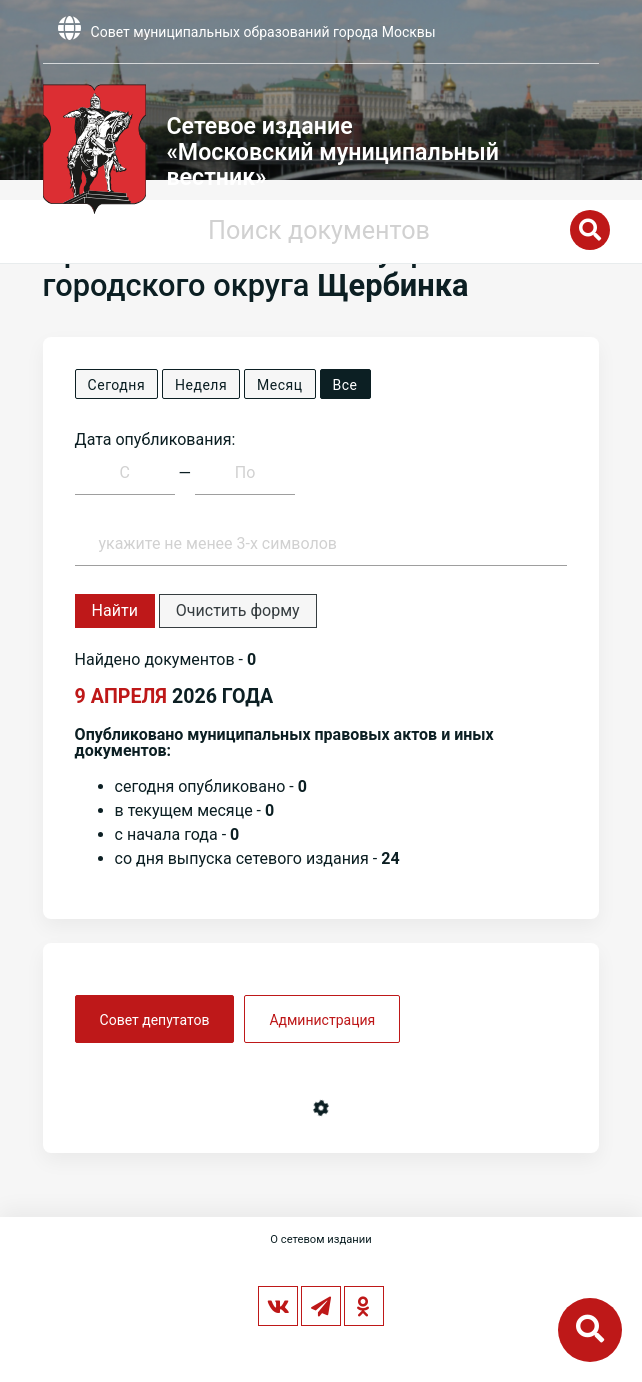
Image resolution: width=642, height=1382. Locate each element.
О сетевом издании (320, 1239)
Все (345, 385)
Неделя (201, 385)
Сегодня (116, 385)
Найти (115, 610)
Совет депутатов (155, 1020)
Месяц (279, 385)
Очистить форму (238, 610)
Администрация (322, 1020)
